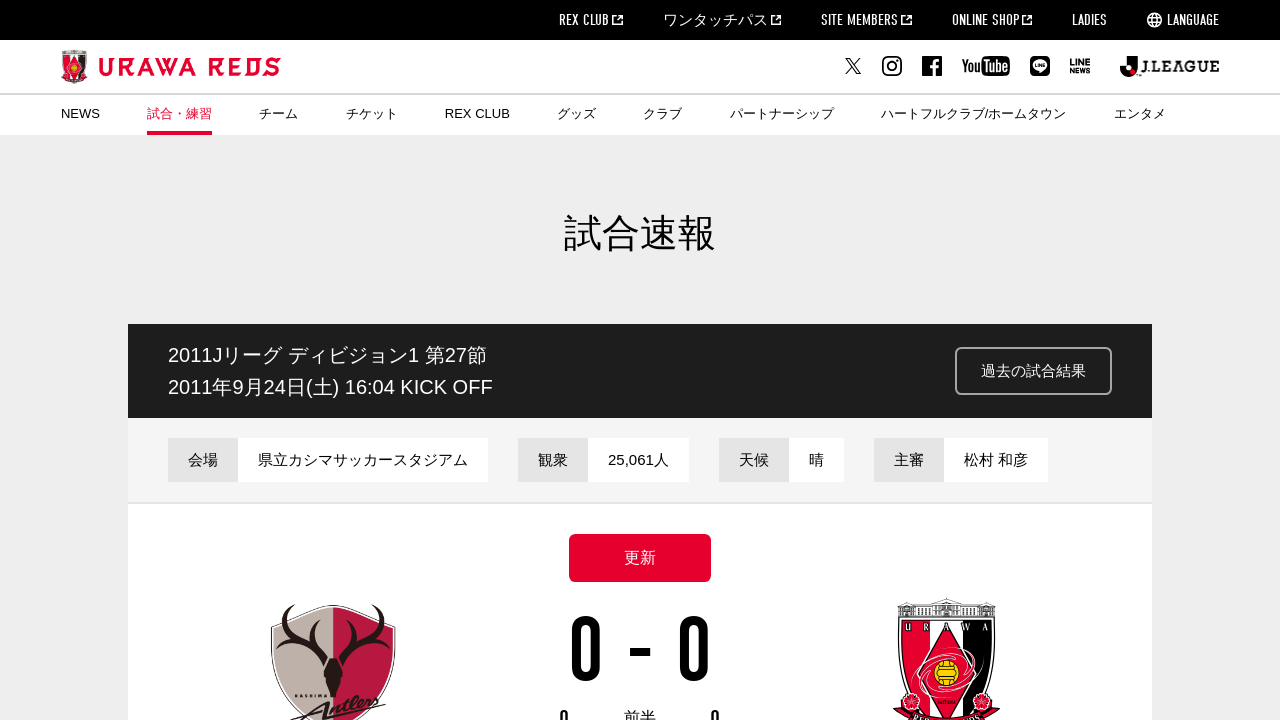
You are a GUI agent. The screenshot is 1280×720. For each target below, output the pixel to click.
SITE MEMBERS (859, 20)
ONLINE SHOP (985, 20)
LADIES (1089, 20)
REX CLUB (584, 20)
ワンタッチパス (715, 20)
